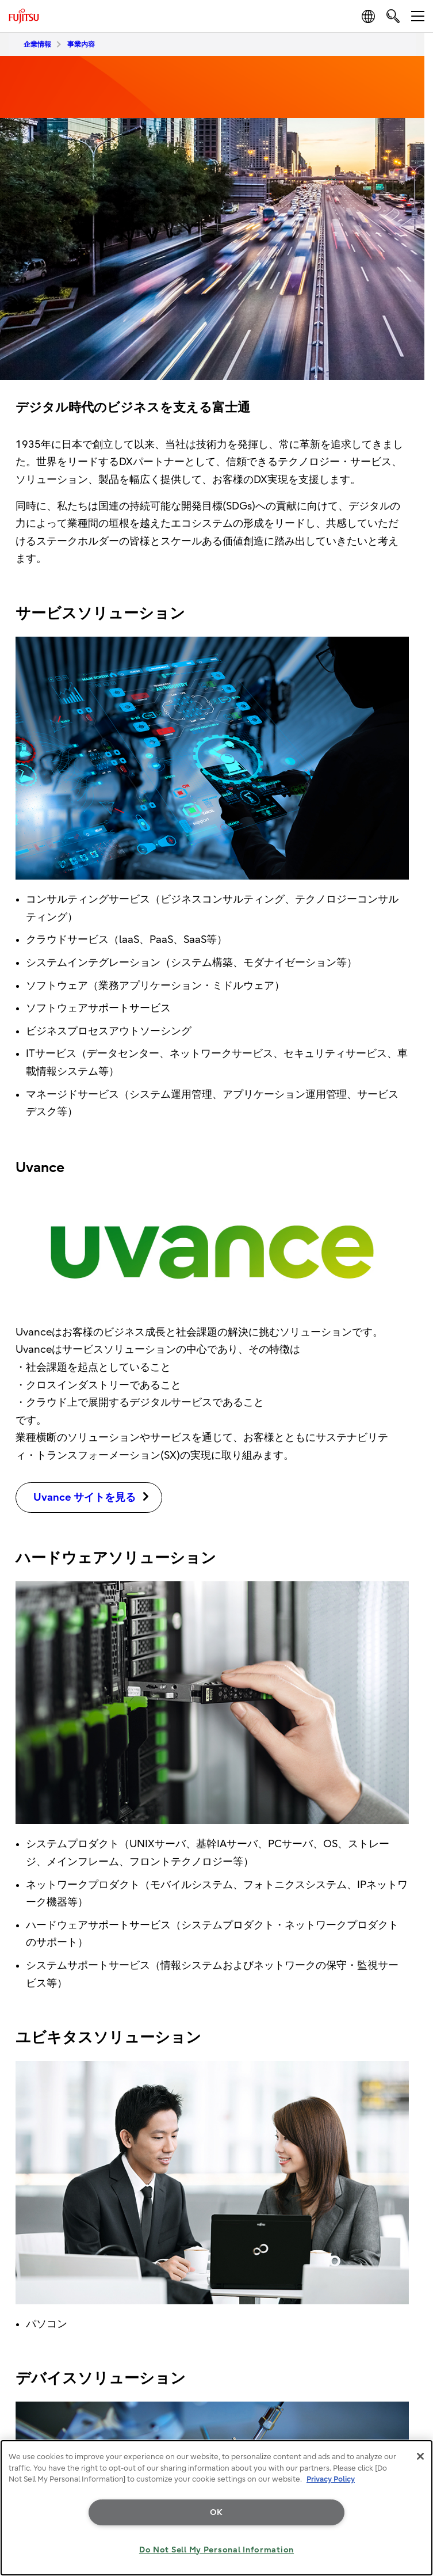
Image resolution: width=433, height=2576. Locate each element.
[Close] (420, 2456)
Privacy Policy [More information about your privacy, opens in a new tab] (330, 2479)
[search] (393, 15)
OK (216, 2512)
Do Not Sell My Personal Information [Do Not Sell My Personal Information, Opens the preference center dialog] (216, 2550)
